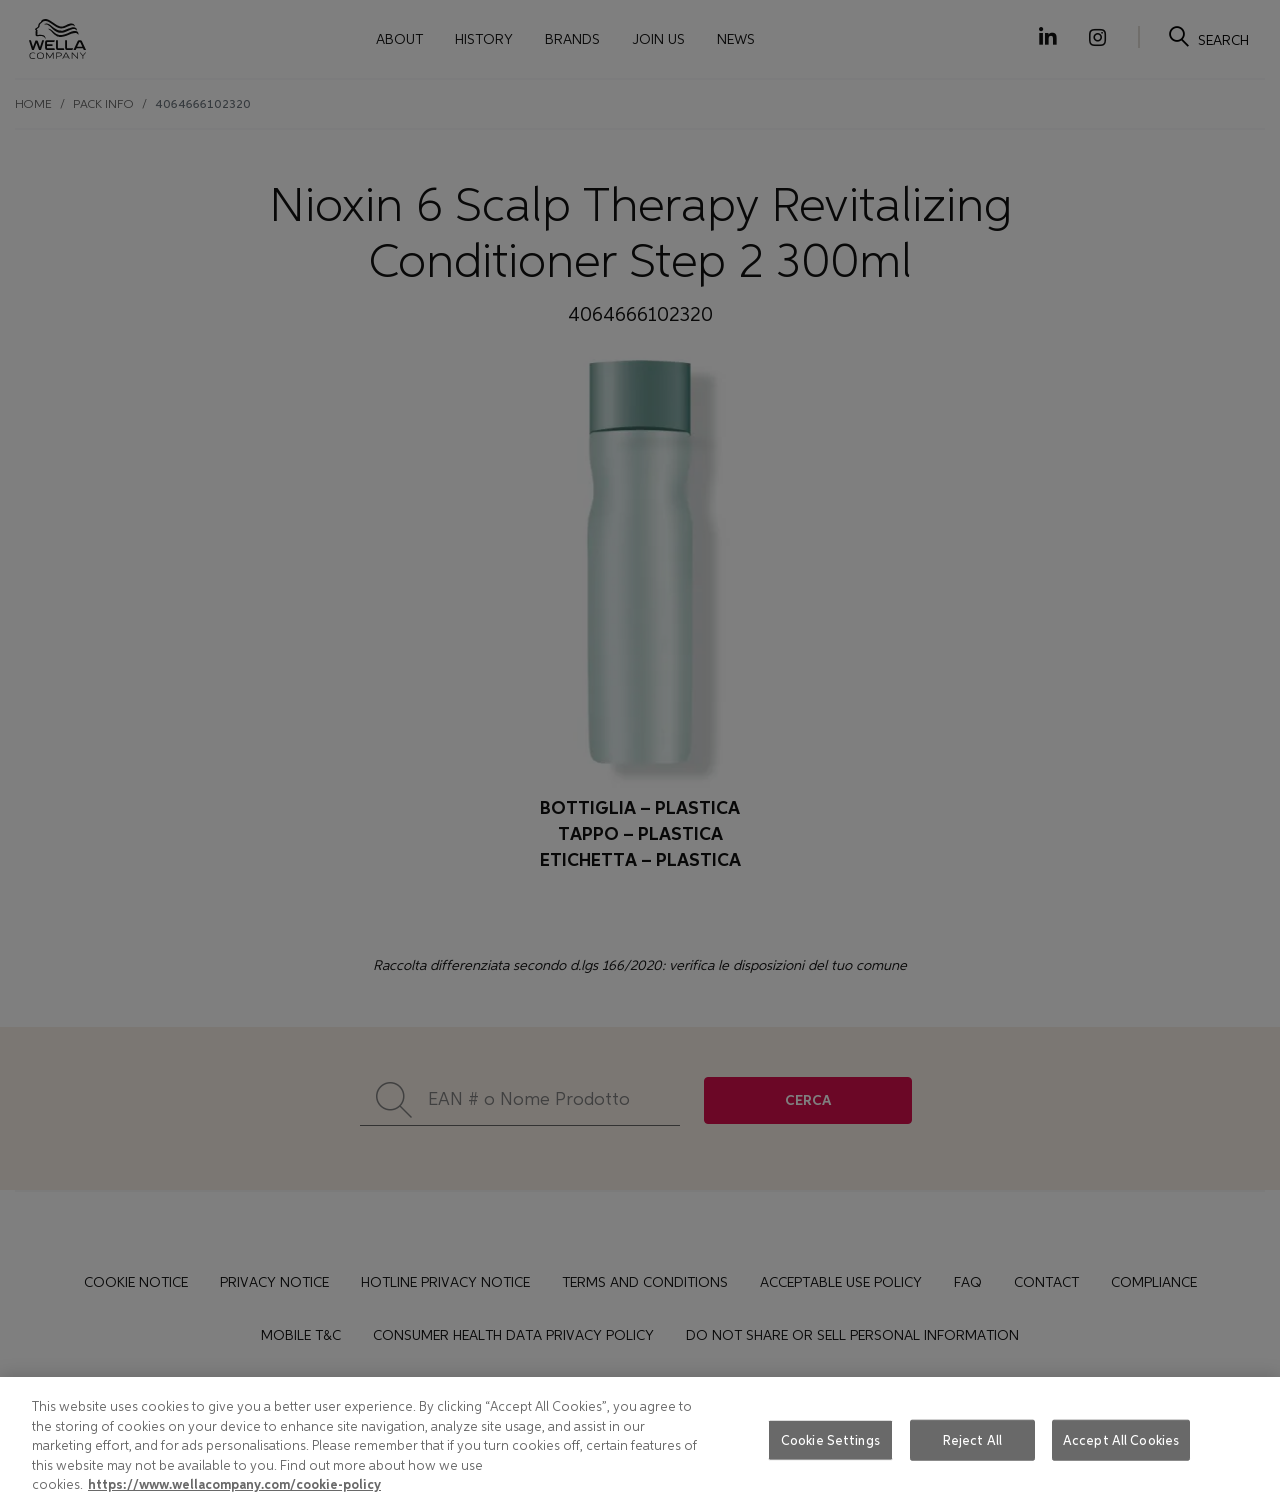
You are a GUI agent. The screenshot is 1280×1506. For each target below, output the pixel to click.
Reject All (972, 1439)
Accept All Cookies (1121, 1439)
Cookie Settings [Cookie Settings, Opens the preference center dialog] (830, 1439)
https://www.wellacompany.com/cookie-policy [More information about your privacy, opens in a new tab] (234, 1485)
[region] (640, 1441)
